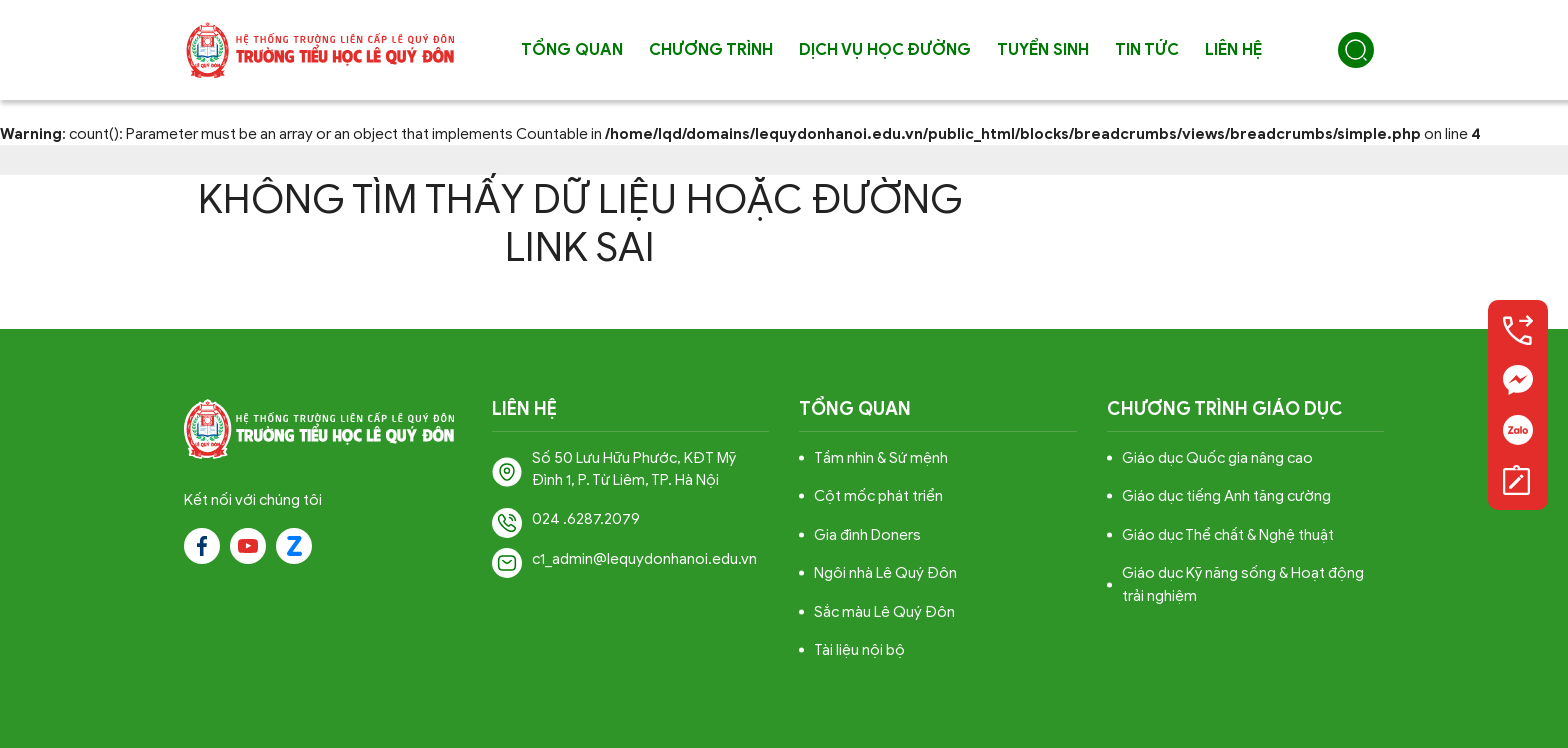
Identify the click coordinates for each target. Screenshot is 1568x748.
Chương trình (711, 50)
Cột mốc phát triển (878, 496)
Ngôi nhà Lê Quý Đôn (885, 573)
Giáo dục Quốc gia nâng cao (1217, 458)
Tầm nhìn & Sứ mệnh (881, 458)
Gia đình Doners (867, 535)
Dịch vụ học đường (885, 50)
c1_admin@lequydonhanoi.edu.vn (644, 559)
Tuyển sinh (1043, 50)
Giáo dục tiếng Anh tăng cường (1226, 496)
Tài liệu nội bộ (859, 650)
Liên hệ (1233, 50)
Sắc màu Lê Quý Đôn (884, 612)
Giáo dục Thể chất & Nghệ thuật (1228, 535)
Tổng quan (572, 50)
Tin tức (1147, 50)
